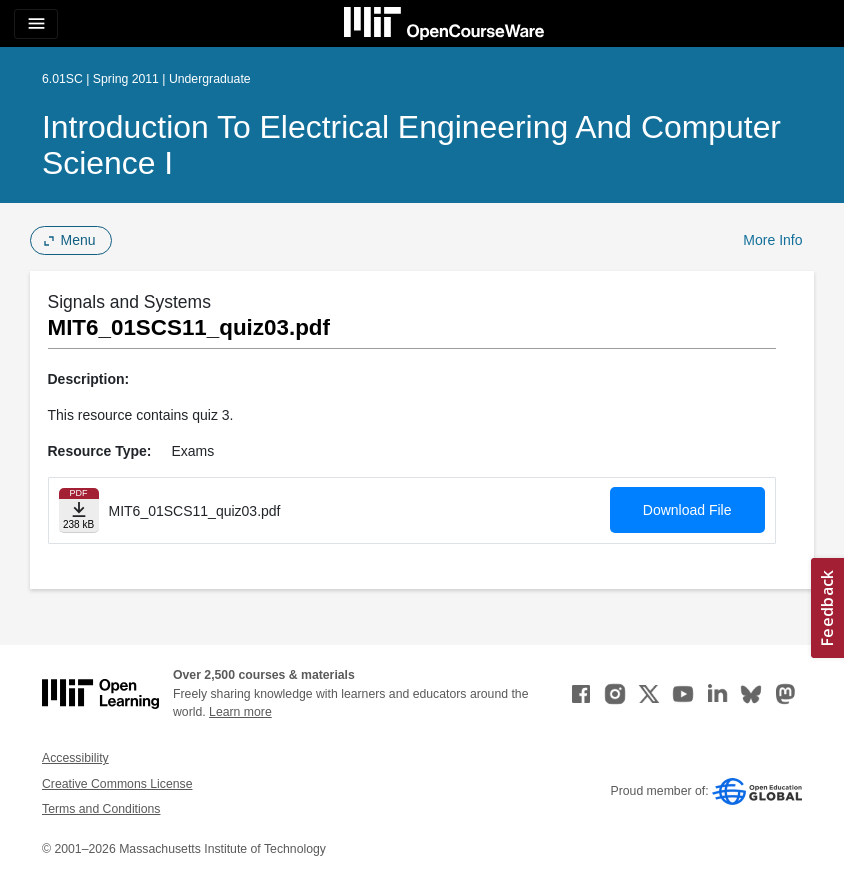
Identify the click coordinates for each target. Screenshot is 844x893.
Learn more (240, 712)
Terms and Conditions (101, 809)
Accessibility (75, 758)
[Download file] (79, 510)
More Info (772, 240)
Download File (687, 510)
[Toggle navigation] (36, 24)
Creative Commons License (117, 784)
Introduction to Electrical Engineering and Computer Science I (411, 145)
